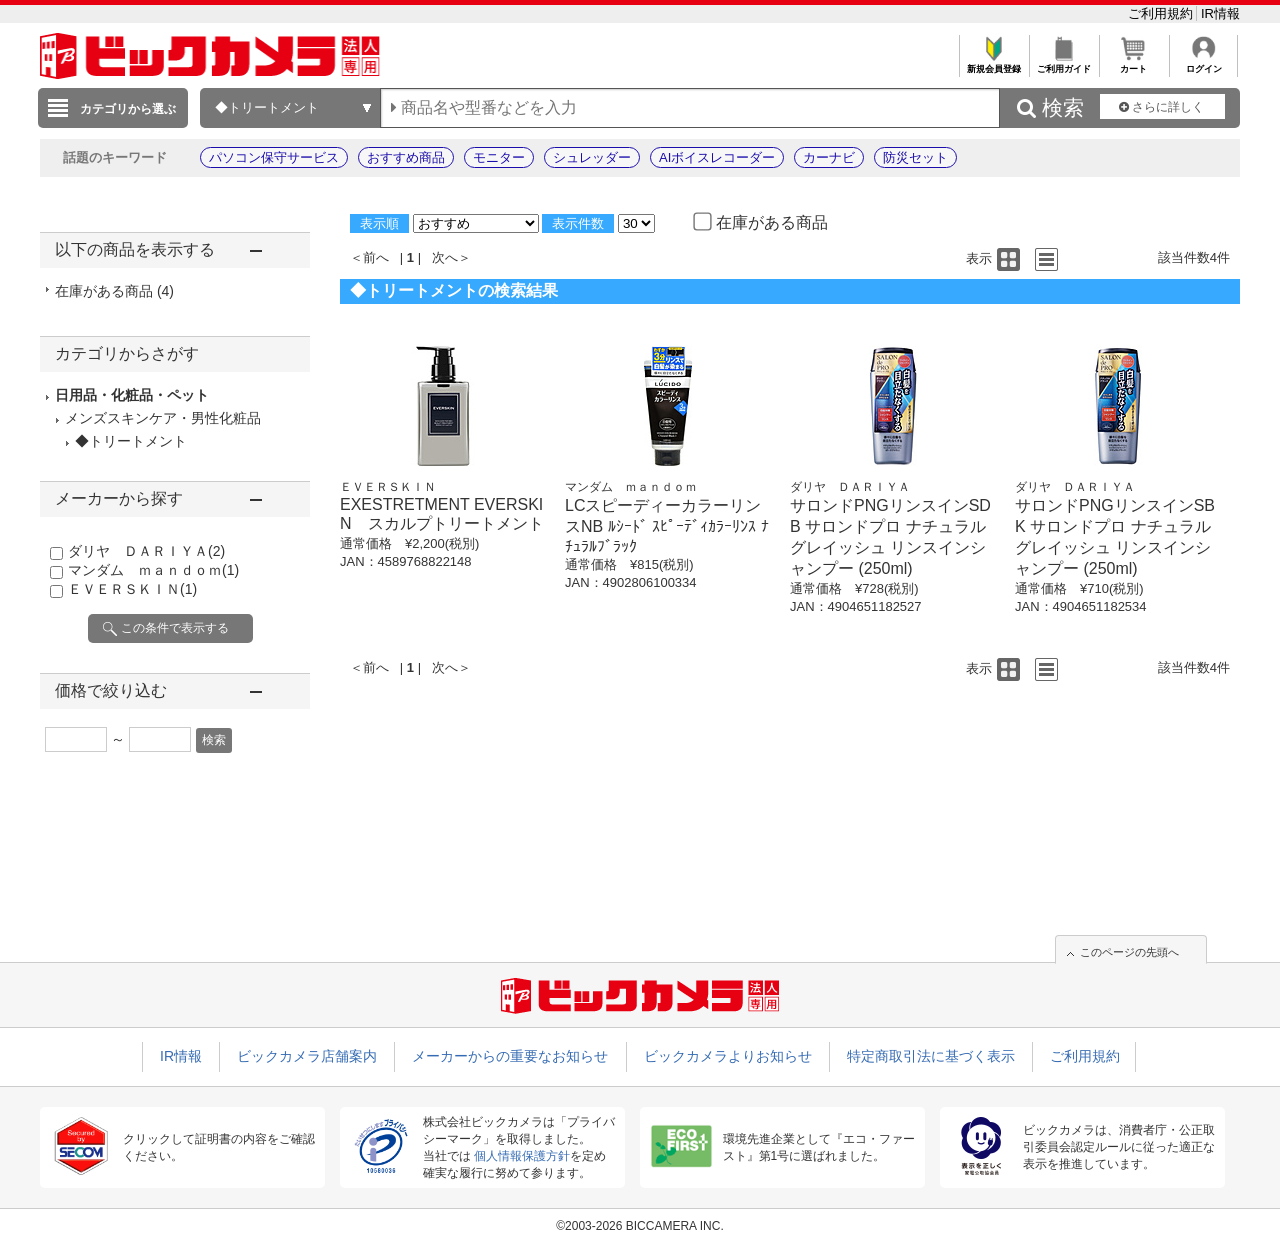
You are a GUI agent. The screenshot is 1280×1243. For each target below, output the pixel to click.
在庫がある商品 (114, 291)
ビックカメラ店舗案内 (307, 1056)
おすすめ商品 (406, 157)
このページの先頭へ (1129, 952)
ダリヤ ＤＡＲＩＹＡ (146, 551)
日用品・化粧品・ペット (132, 395)
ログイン (1203, 63)
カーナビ (829, 157)
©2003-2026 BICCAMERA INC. (640, 1226)
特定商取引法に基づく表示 (931, 1056)
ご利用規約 (1162, 13)
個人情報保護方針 (522, 1156)
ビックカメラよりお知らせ (728, 1056)
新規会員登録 (993, 63)
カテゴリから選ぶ (128, 109)
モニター (499, 157)
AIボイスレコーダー (717, 157)
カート (1133, 63)
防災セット (915, 157)
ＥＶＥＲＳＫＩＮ (132, 589)
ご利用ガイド (1063, 63)
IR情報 (1220, 13)
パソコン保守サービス (274, 157)
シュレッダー (592, 157)
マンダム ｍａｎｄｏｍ (153, 570)
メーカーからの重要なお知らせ (510, 1056)
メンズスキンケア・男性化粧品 (163, 418)
